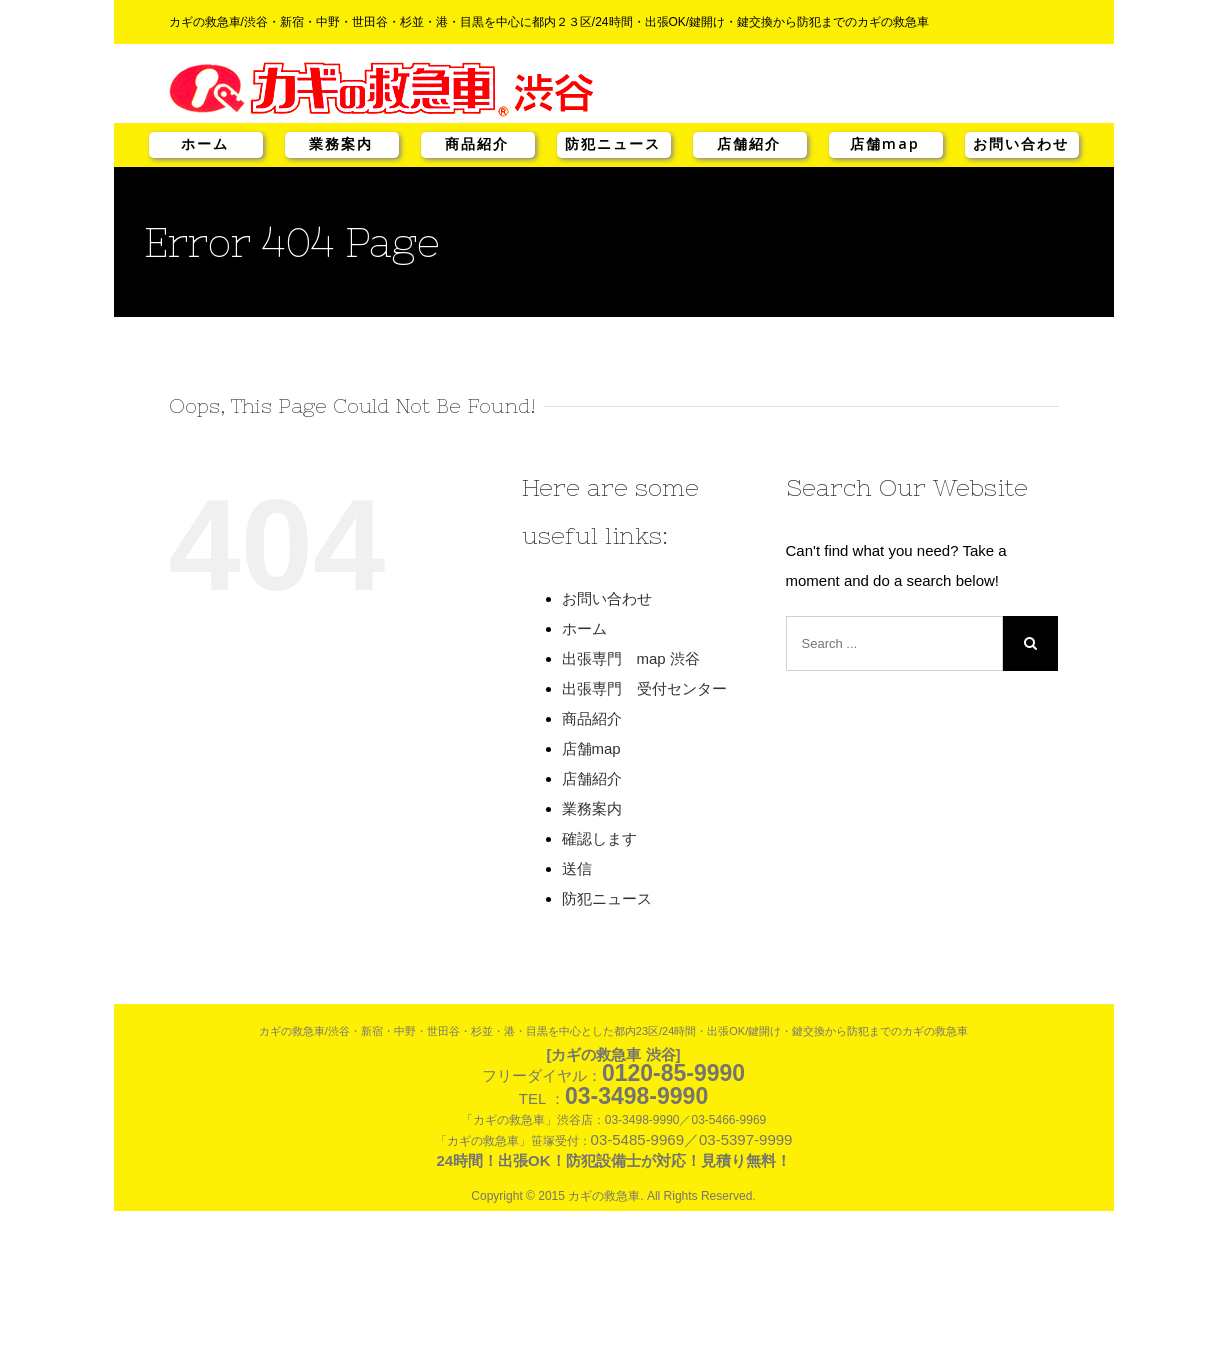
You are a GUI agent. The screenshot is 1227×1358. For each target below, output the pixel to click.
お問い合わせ (1021, 143)
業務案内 (341, 143)
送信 (577, 868)
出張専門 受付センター (644, 688)
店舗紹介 (749, 143)
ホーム (205, 143)
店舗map (885, 143)
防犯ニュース (613, 143)
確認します (599, 838)
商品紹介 (477, 143)
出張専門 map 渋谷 (631, 658)
